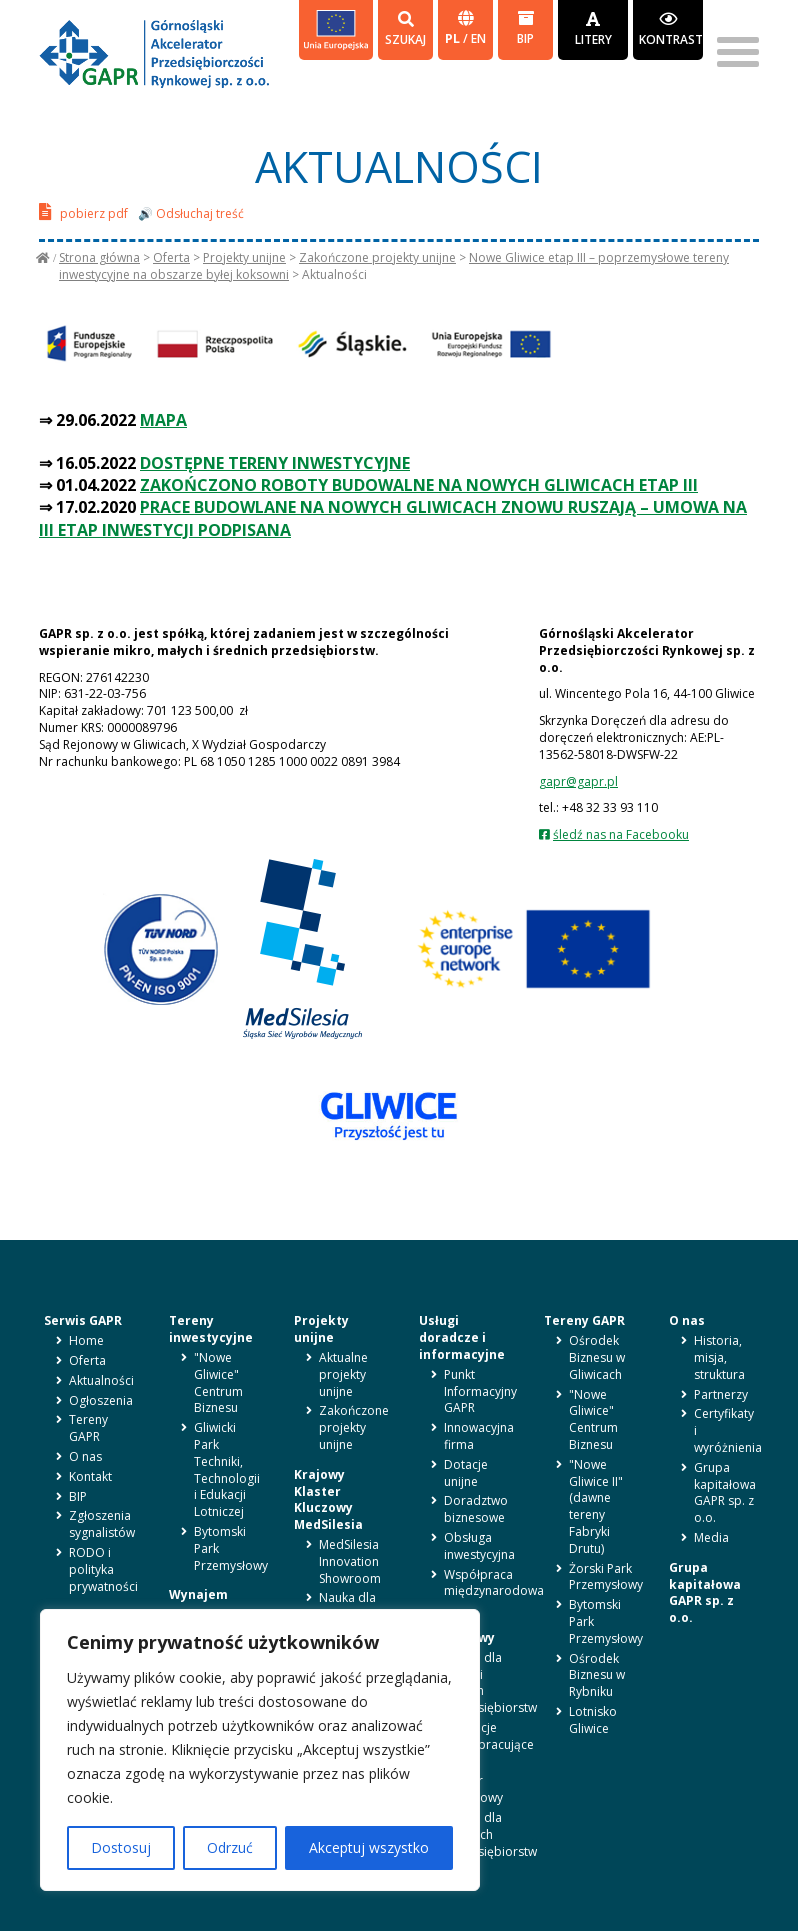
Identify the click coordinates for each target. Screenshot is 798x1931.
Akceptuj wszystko (369, 1847)
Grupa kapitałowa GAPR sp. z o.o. (725, 1492)
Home (86, 1340)
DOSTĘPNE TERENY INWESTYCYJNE (275, 463)
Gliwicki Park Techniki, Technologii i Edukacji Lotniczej (227, 1469)
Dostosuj (121, 1847)
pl (454, 38)
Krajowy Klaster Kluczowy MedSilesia (328, 1499)
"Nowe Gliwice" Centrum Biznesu (218, 1382)
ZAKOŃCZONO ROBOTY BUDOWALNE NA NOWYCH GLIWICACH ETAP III (419, 485)
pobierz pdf (83, 211)
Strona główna (99, 257)
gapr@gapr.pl (578, 781)
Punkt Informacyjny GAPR (480, 1391)
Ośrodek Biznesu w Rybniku (597, 1675)
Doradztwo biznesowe (476, 1509)
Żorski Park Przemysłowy (606, 1577)
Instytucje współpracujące (489, 1736)
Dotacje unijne (466, 1473)
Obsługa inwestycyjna (479, 1546)
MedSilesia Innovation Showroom (350, 1561)
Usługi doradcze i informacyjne (462, 1337)
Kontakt (90, 1476)
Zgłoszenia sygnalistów (102, 1524)
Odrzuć (230, 1847)
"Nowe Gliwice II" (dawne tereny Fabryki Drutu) (596, 1506)
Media (711, 1537)
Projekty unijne (244, 257)
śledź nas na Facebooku (621, 834)
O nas (85, 1456)
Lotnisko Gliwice (593, 1720)
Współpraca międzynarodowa (494, 1583)
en (478, 38)
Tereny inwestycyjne (211, 1329)
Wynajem (198, 1594)
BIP (525, 28)
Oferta (171, 257)
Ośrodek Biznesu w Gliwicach (597, 1357)
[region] (260, 1750)
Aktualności (101, 1380)
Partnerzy (721, 1394)
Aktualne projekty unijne (343, 1374)
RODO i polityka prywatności (103, 1569)
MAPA (163, 420)
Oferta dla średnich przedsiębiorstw (490, 1834)
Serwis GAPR (83, 1320)
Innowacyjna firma (479, 1436)
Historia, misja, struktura (719, 1357)
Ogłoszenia (101, 1400)
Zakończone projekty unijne (377, 257)
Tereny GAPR (88, 1428)
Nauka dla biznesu (347, 1606)
